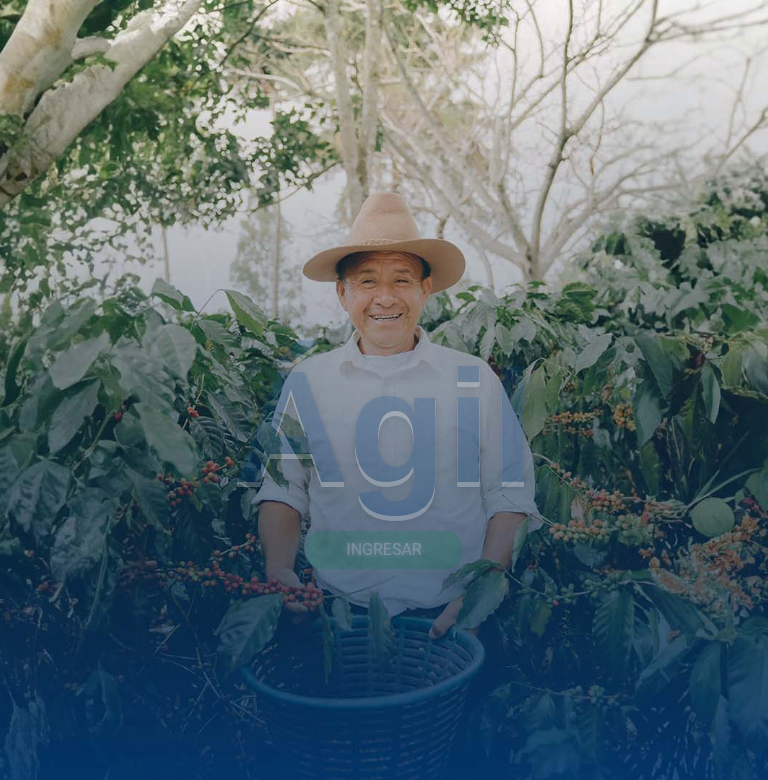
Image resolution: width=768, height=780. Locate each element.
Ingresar (383, 549)
